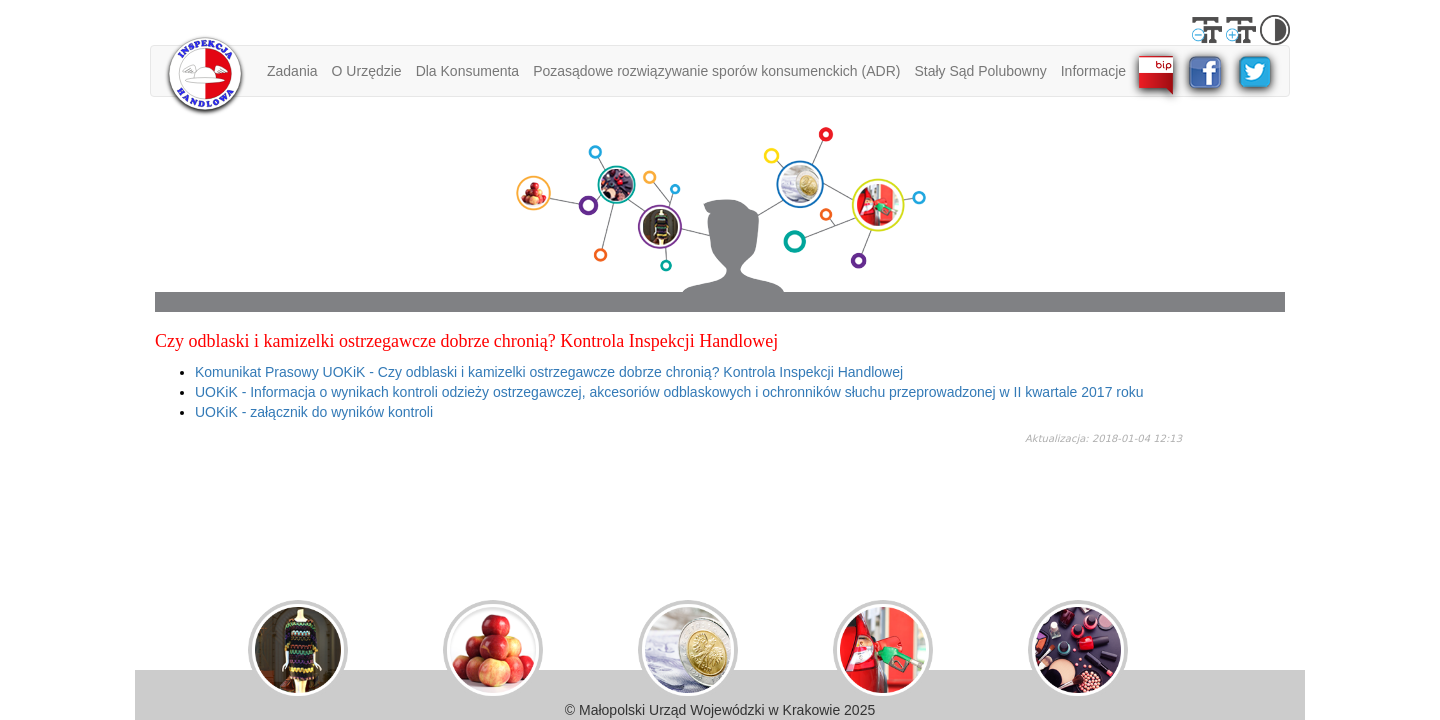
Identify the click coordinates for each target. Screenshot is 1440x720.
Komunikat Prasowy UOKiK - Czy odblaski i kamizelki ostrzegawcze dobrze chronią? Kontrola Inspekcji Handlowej (549, 372)
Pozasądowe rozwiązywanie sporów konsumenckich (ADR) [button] (716, 71)
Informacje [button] (1093, 71)
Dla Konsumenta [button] (468, 71)
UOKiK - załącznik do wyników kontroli (314, 412)
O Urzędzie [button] (367, 71)
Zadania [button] (292, 71)
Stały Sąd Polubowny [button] (980, 71)
